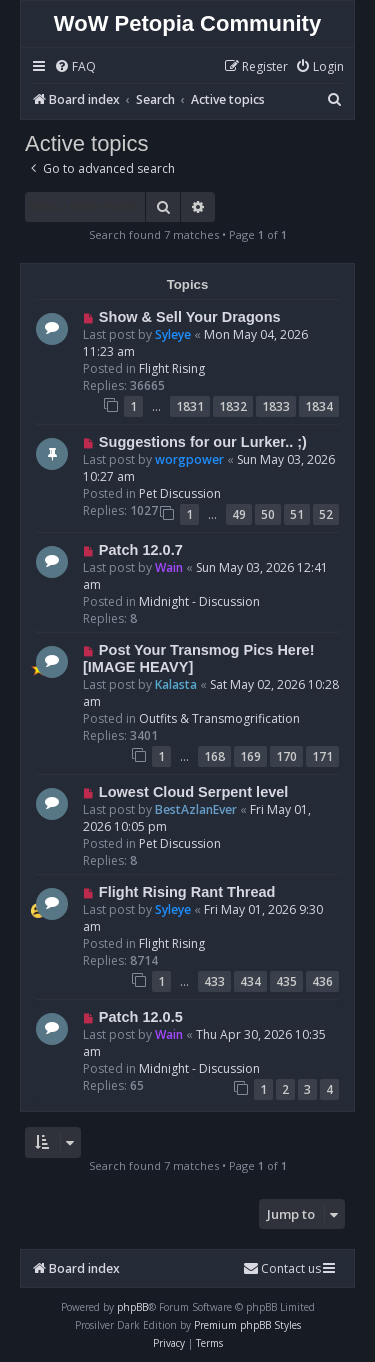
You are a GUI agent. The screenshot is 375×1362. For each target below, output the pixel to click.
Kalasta (176, 684)
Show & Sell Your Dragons (190, 317)
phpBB (132, 1307)
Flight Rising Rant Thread (187, 892)
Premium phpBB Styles (247, 1325)
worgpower (189, 459)
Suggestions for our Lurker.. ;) (203, 442)
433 (214, 981)
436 (322, 981)
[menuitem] (75, 67)
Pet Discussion (180, 493)
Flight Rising (172, 368)
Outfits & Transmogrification (219, 718)
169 (250, 756)
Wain (169, 567)
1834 (319, 406)
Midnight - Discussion (199, 601)
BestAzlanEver (196, 809)
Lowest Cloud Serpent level (194, 792)
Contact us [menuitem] (282, 1268)
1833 (276, 406)
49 (239, 514)
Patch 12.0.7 (141, 550)
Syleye (173, 334)
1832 (233, 406)
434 (250, 981)
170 (286, 756)
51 (297, 514)
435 (286, 981)
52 (326, 514)
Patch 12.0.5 (141, 1017)
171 (322, 756)
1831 (190, 406)
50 (268, 514)
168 (214, 756)
